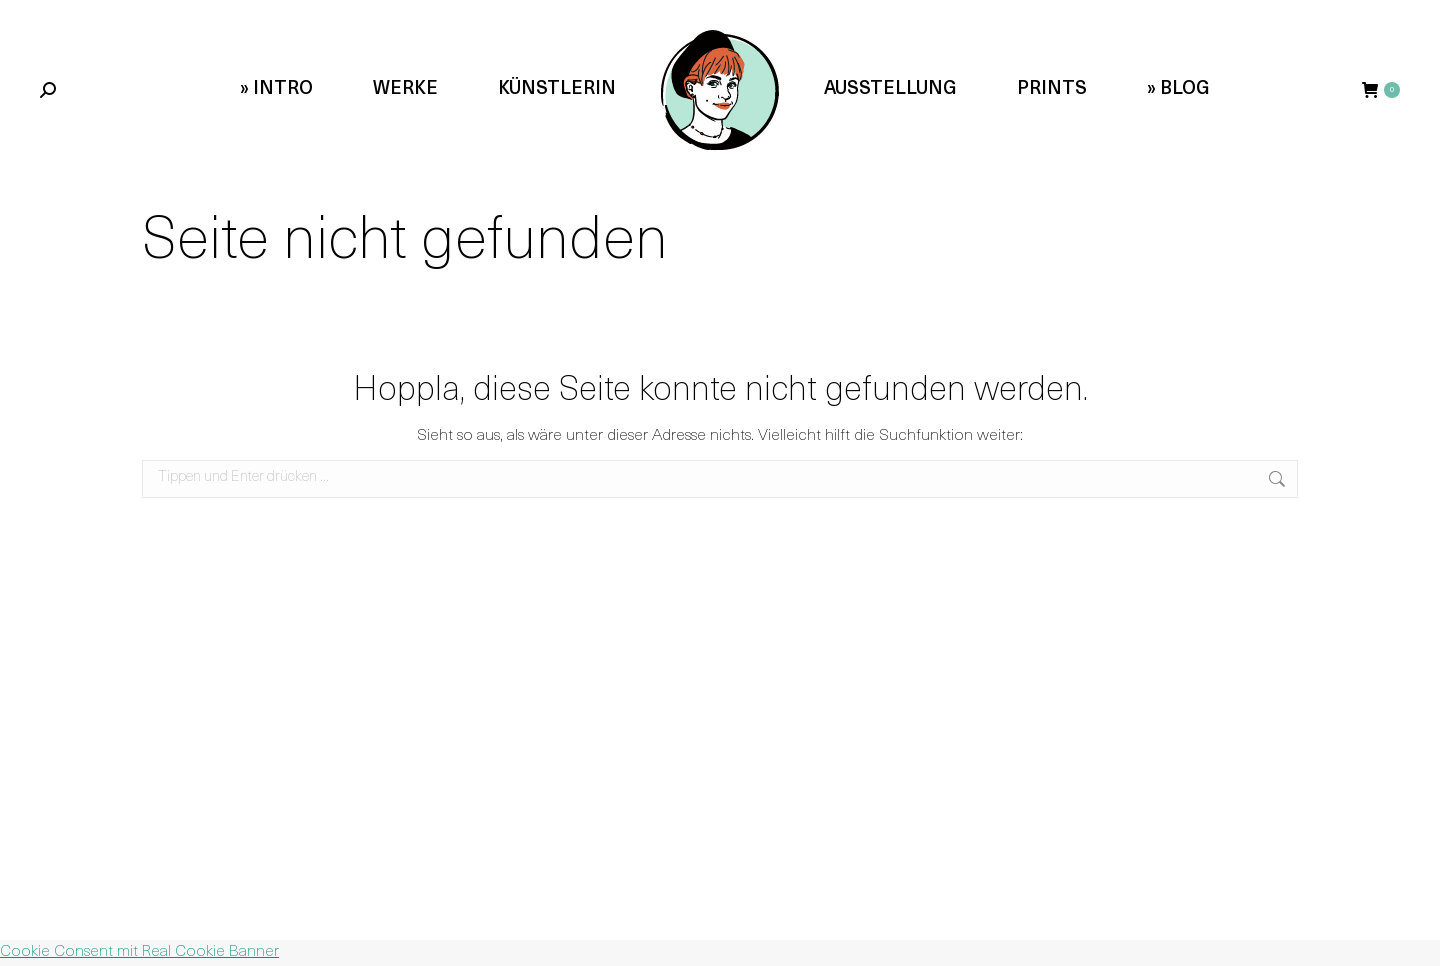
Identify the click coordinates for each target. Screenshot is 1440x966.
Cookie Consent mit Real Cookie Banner (139, 952)
